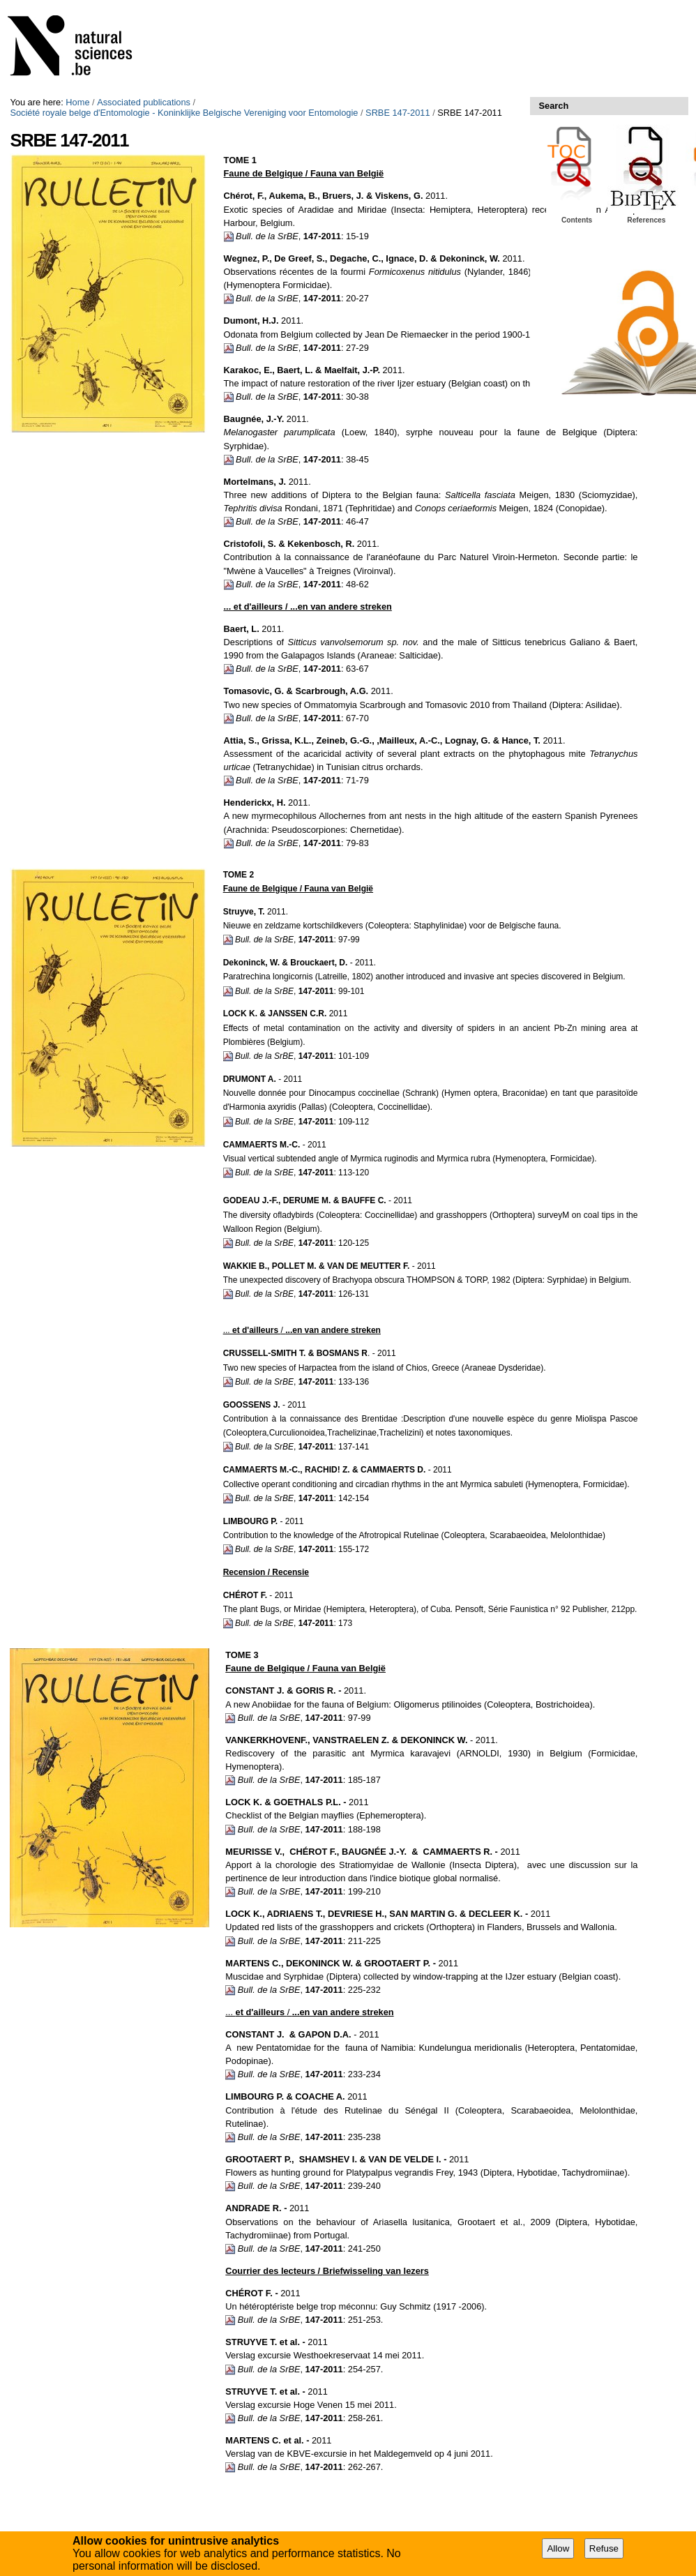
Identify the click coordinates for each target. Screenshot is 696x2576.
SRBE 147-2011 (397, 112)
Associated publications (143, 102)
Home (77, 102)
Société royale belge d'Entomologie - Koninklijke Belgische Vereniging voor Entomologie (184, 112)
